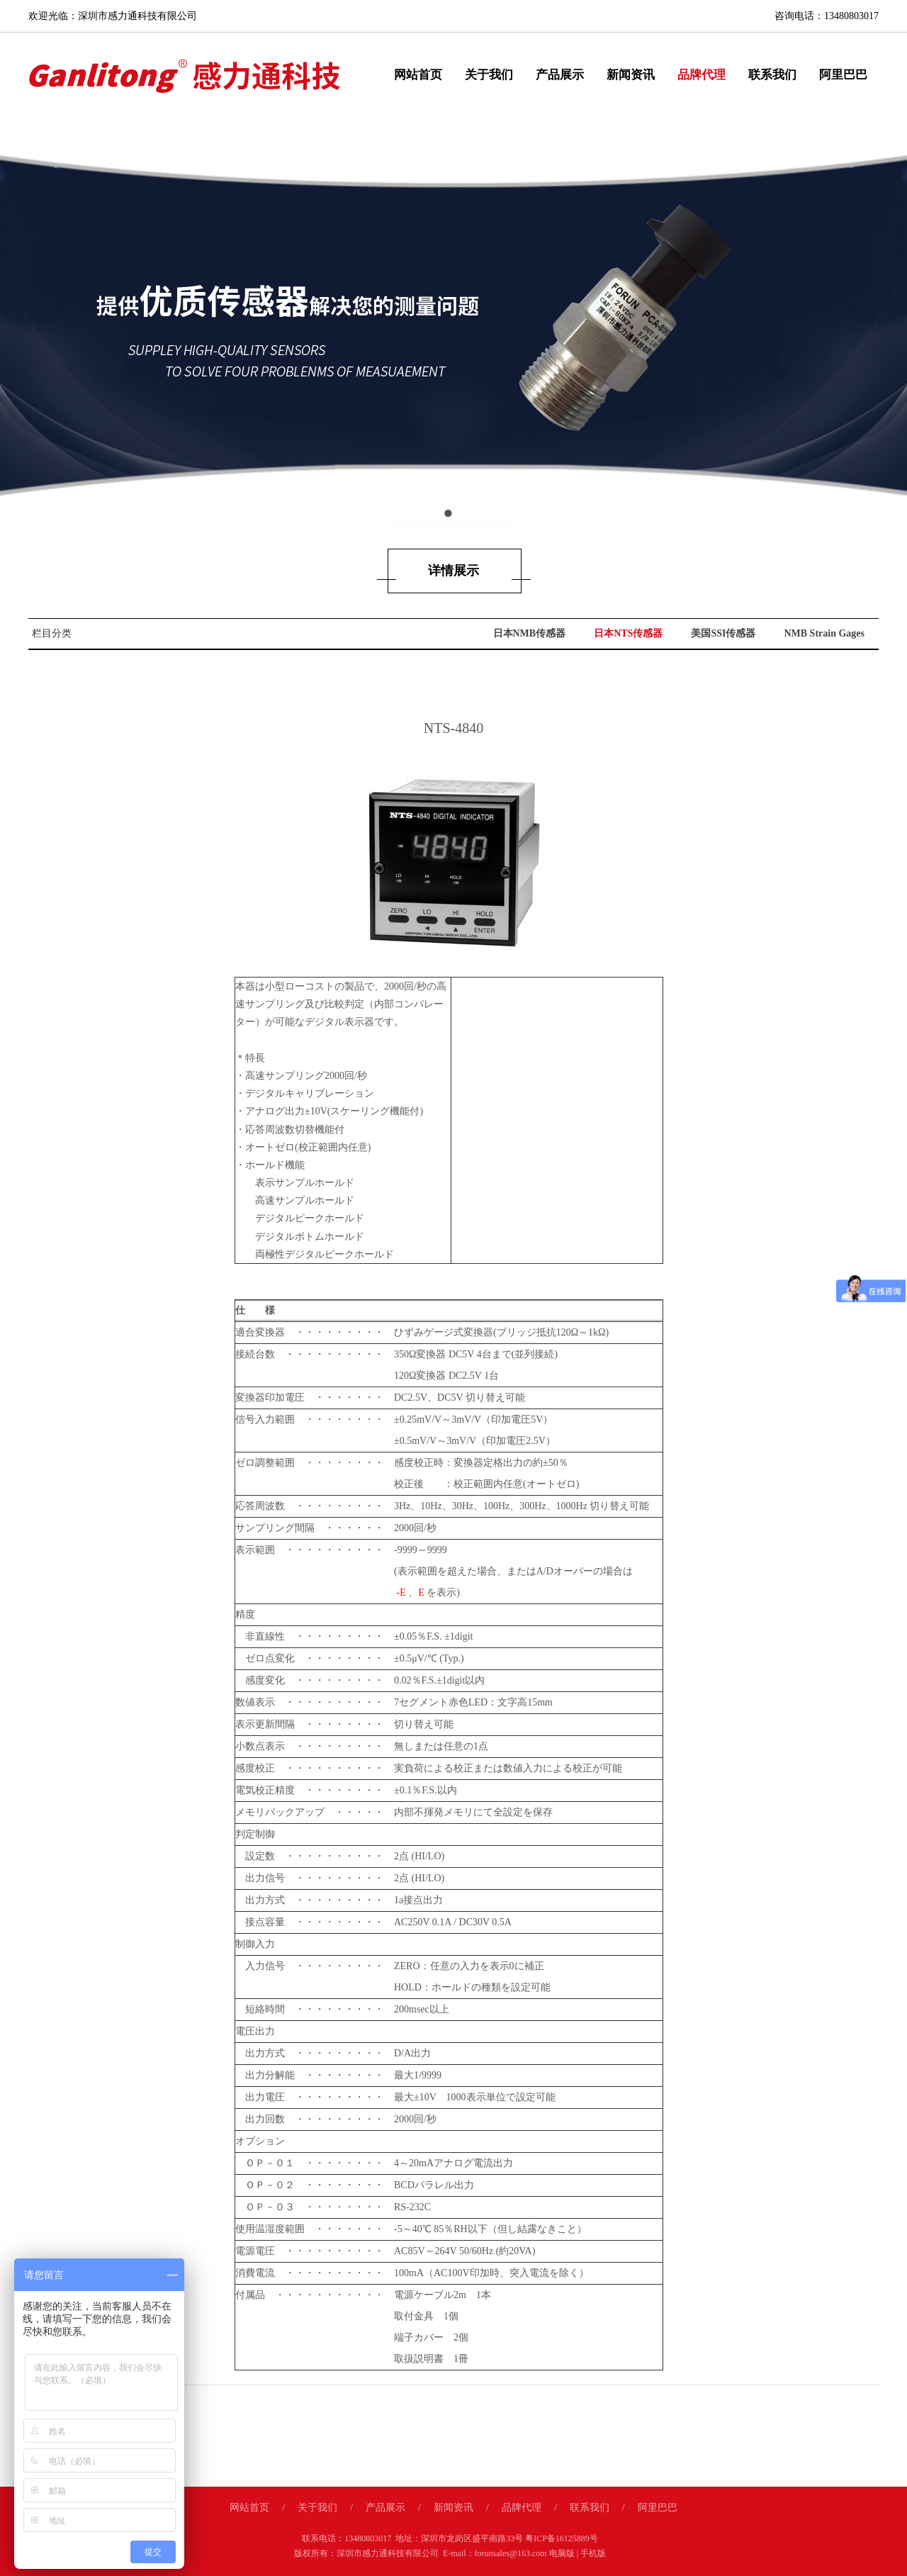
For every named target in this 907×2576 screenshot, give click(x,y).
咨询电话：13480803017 (826, 16)
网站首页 (418, 75)
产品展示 (560, 75)
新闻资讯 (631, 75)
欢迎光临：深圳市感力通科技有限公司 (112, 16)
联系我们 (772, 75)
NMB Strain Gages (824, 633)
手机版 (593, 2553)
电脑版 (562, 2553)
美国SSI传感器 (723, 633)
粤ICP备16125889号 (561, 2538)
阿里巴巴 (843, 75)
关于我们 (489, 75)
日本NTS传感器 (628, 633)
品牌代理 (701, 75)
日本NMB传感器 (529, 633)
